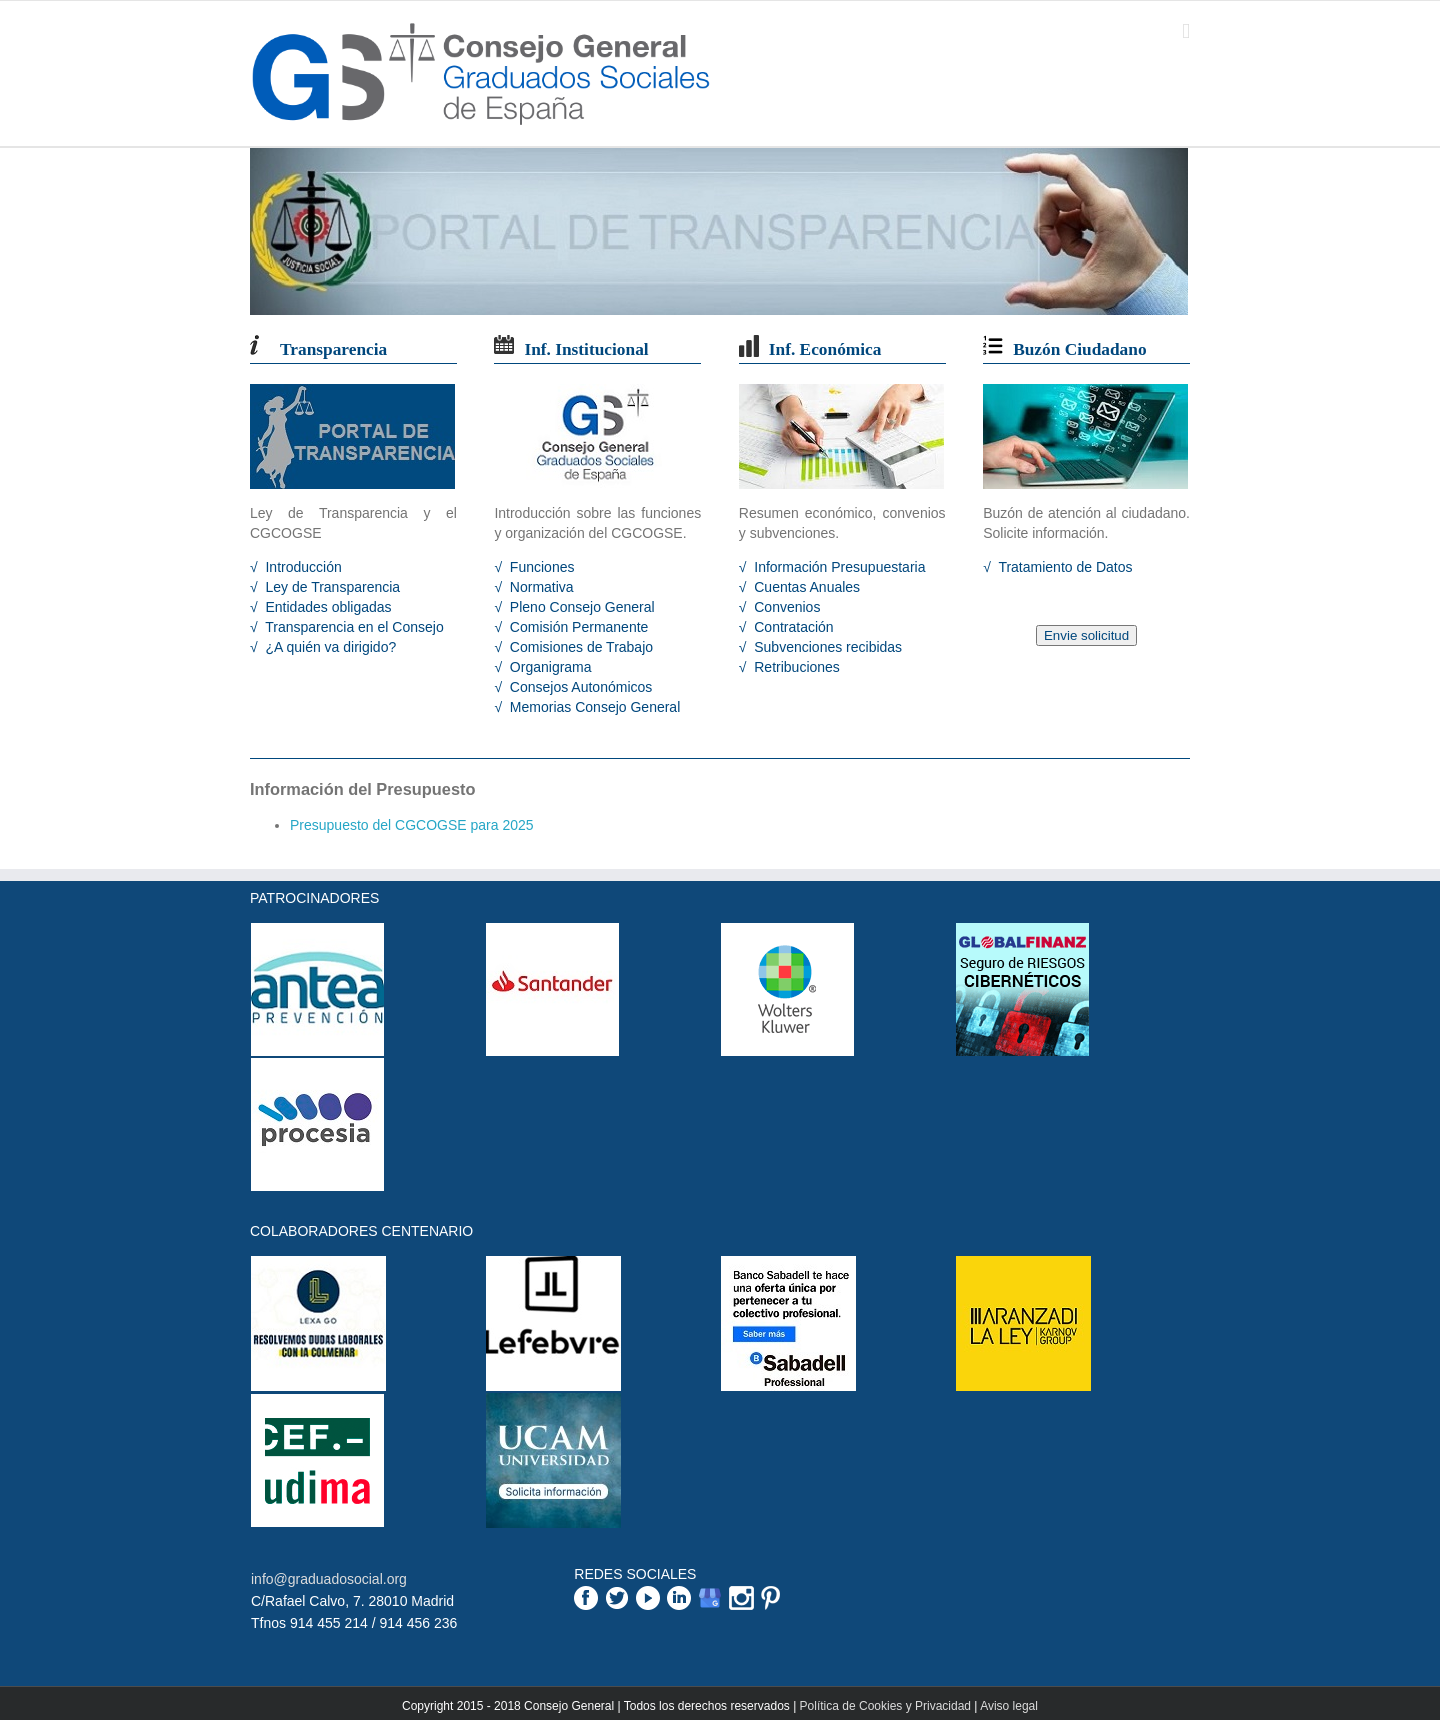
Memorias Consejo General (593, 707)
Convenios (785, 607)
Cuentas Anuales (805, 587)
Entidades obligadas (327, 607)
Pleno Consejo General (580, 607)
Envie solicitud (1086, 635)
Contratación (791, 627)
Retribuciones (795, 667)
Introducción (302, 567)
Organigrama (549, 667)
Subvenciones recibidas (826, 647)
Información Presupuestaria (837, 567)
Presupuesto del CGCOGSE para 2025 (412, 825)
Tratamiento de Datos (1064, 567)
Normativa (540, 587)
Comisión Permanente (577, 627)
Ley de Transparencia (331, 587)
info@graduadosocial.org (329, 1579)
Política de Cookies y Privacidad (885, 1706)
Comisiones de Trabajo (579, 647)
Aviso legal (1009, 1706)
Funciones (540, 567)
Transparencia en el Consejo (353, 627)
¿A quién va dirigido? (329, 647)
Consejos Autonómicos (579, 687)
